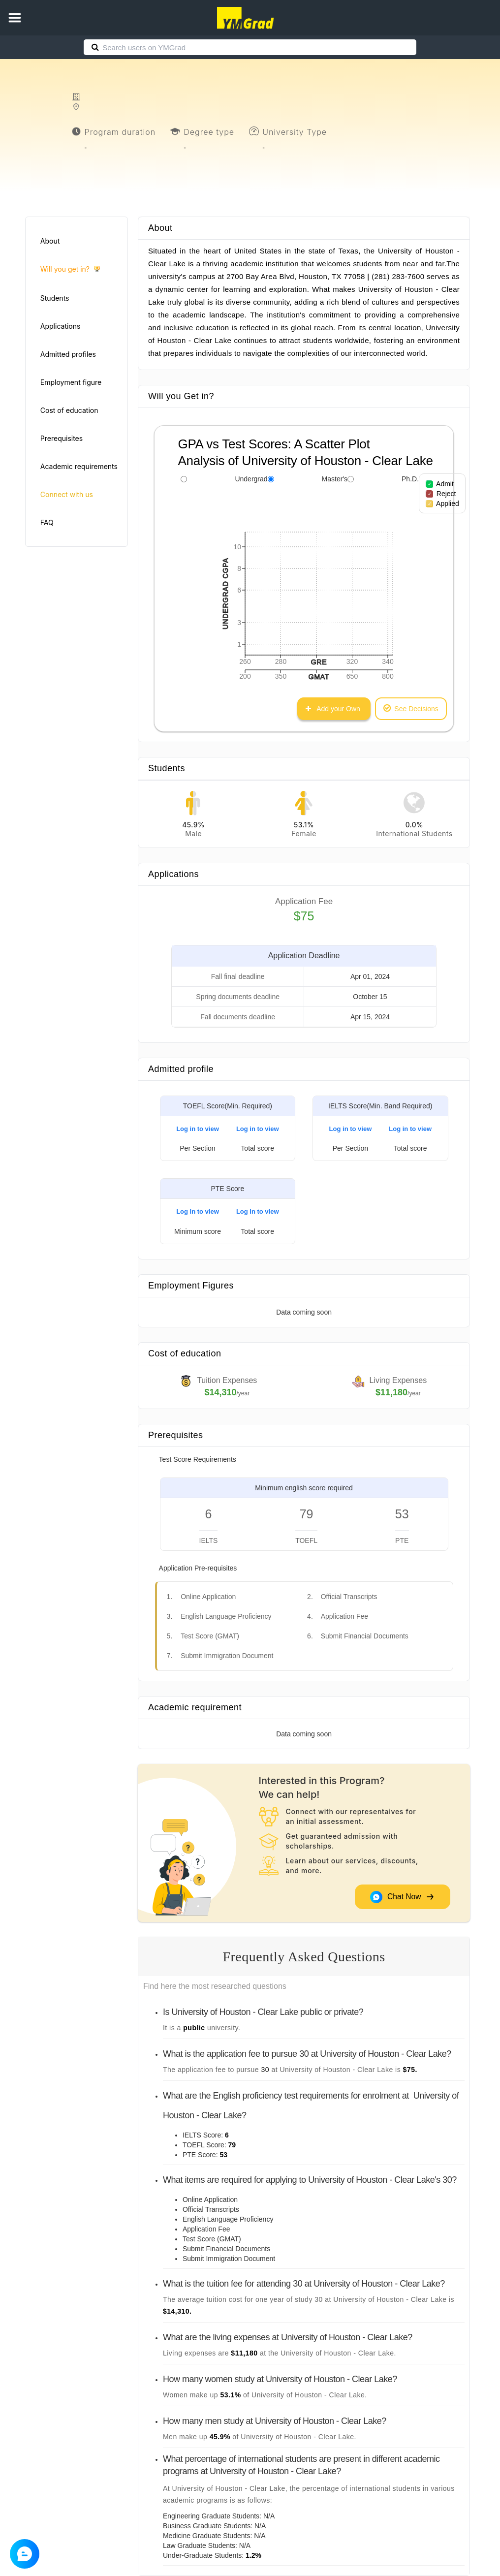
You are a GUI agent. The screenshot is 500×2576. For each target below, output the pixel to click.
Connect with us (66, 494)
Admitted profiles (68, 354)
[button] (15, 17)
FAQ (47, 522)
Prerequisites (61, 438)
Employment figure (70, 382)
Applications (60, 326)
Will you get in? (70, 269)
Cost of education (69, 410)
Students (54, 298)
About (50, 241)
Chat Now (402, 1896)
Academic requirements (79, 466)
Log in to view (197, 1128)
